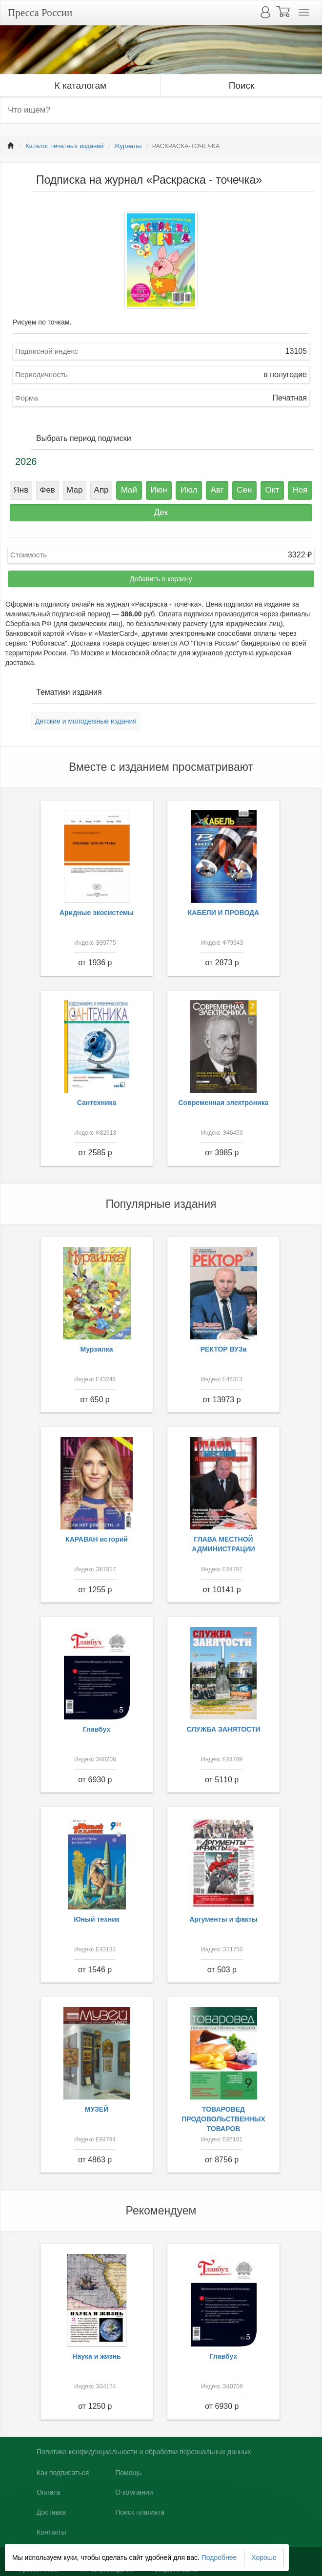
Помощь (128, 2473)
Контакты (51, 2532)
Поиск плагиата (139, 2512)
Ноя (299, 490)
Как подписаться (63, 2473)
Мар (74, 490)
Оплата (48, 2492)
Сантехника (97, 1103)
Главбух (97, 1729)
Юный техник (97, 1919)
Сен (244, 490)
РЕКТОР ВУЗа (224, 1349)
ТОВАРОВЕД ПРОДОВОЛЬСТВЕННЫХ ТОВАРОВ (223, 2119)
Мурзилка (96, 1349)
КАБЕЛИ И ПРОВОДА (223, 912)
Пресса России (40, 13)
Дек (161, 512)
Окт (272, 490)
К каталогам (80, 85)
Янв (21, 490)
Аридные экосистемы (97, 912)
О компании (134, 2492)
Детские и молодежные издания (86, 721)
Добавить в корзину (161, 579)
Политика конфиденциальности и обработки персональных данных (144, 2452)
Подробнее (219, 2557)
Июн (158, 490)
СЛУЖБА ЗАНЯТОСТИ (224, 1729)
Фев (47, 490)
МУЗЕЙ (97, 2109)
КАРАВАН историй (96, 1539)
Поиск (242, 85)
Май (129, 490)
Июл (189, 490)
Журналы (128, 146)
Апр (101, 490)
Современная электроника (223, 1103)
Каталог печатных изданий (64, 146)
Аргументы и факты (223, 1919)
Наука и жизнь (96, 2356)
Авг (216, 490)
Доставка (51, 2512)
